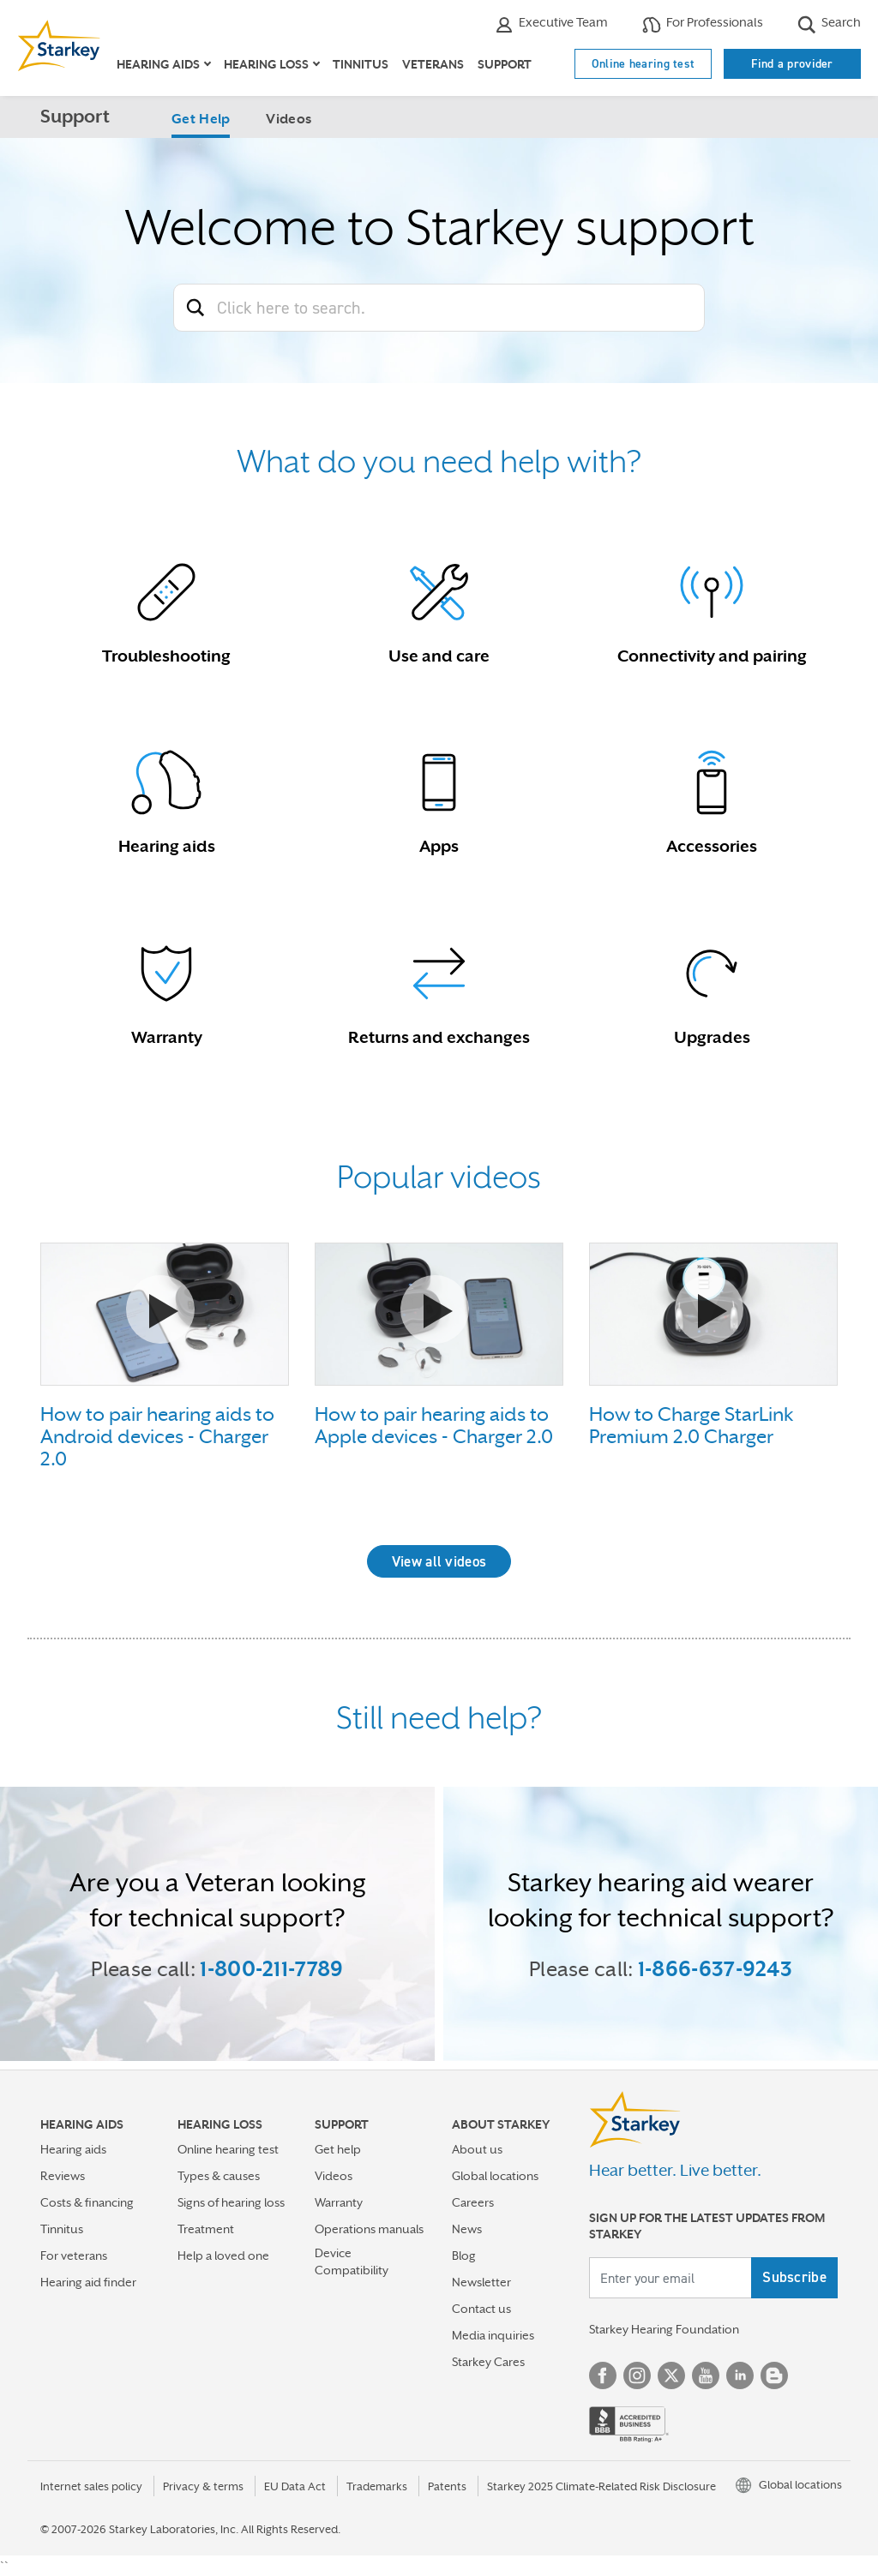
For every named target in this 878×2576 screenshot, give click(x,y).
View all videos (439, 1561)
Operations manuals (369, 2229)
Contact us (481, 2308)
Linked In (740, 2375)
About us (477, 2149)
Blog (464, 2255)
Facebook (602, 2375)
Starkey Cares (488, 2362)
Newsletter (481, 2282)
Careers (473, 2202)
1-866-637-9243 (715, 1969)
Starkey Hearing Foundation (664, 2329)
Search (829, 24)
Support (505, 64)
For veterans (73, 2255)
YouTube (705, 2375)
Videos (288, 119)
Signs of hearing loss (231, 2202)
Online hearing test (643, 63)
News (467, 2229)
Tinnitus (360, 64)
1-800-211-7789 (271, 1969)
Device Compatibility (351, 2261)
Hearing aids (73, 2149)
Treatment (205, 2229)
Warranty (339, 2202)
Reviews (62, 2176)
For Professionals (702, 24)
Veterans (433, 64)
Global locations (495, 2176)
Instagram (637, 2375)
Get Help (200, 119)
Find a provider (792, 63)
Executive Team (551, 24)
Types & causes (218, 2176)
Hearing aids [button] (158, 64)
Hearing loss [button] (266, 64)
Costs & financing (87, 2202)
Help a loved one (223, 2255)
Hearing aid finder (88, 2282)
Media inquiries (493, 2335)
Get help (338, 2149)
